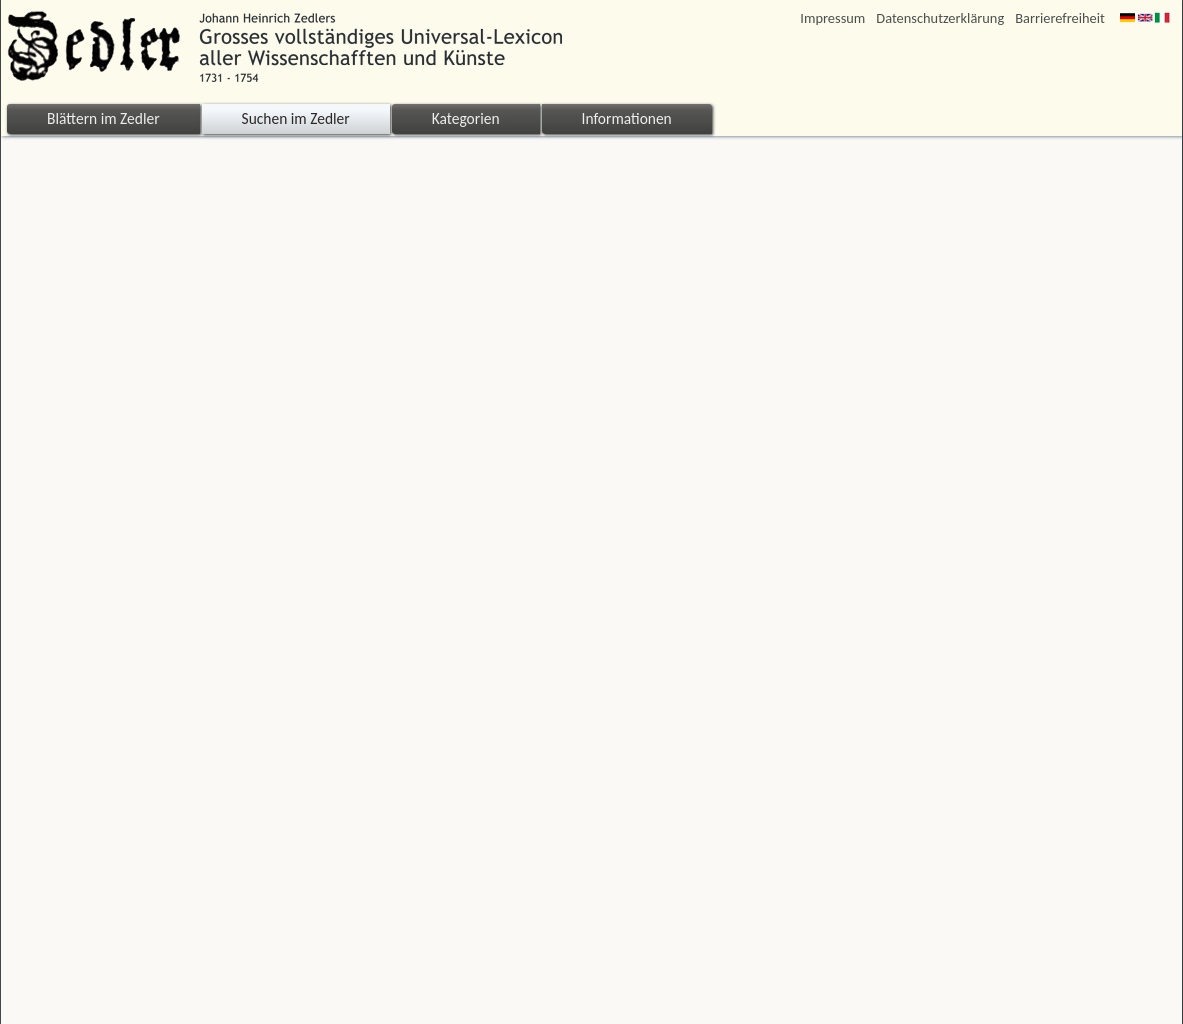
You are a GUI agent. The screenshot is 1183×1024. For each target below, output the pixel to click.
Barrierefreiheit (1060, 18)
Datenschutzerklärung (940, 18)
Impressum (832, 18)
